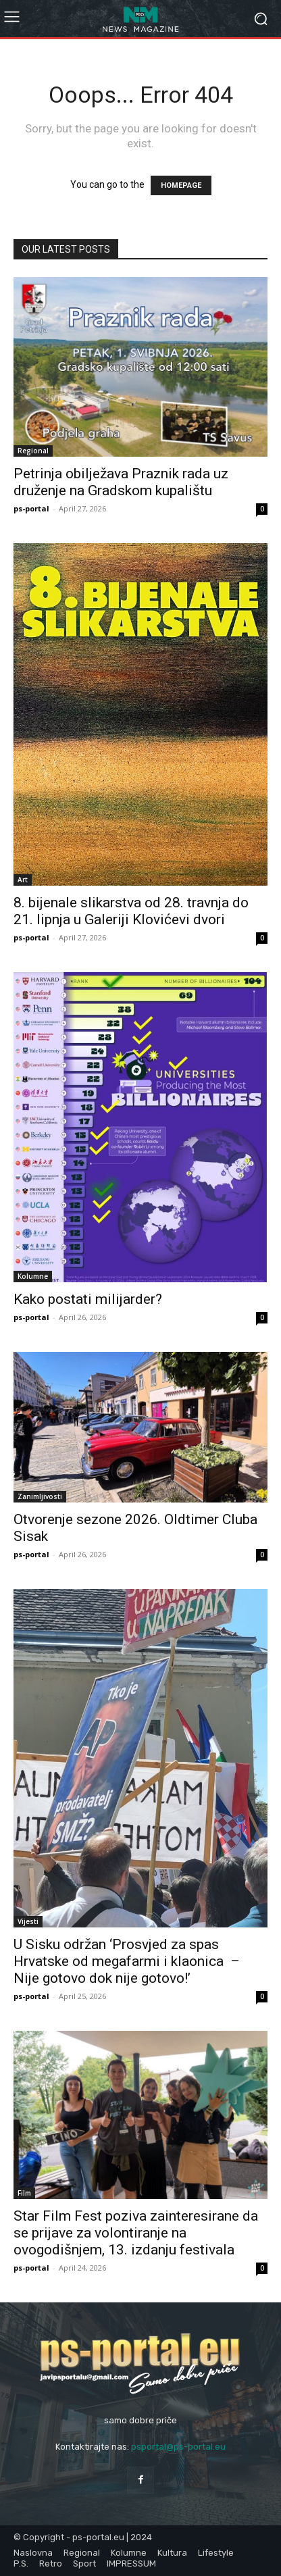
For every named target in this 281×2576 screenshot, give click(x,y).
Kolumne (33, 1276)
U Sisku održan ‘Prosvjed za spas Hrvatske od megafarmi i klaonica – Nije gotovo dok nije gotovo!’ (127, 1961)
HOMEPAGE (181, 185)
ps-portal (31, 508)
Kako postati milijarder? (88, 1299)
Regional (33, 450)
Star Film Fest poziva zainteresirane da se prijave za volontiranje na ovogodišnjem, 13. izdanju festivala (136, 2233)
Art (23, 879)
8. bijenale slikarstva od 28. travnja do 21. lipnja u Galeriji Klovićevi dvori (131, 911)
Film (24, 2193)
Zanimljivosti (40, 1496)
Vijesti (28, 1921)
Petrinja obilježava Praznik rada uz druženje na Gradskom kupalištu (121, 482)
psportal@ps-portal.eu (178, 2447)
